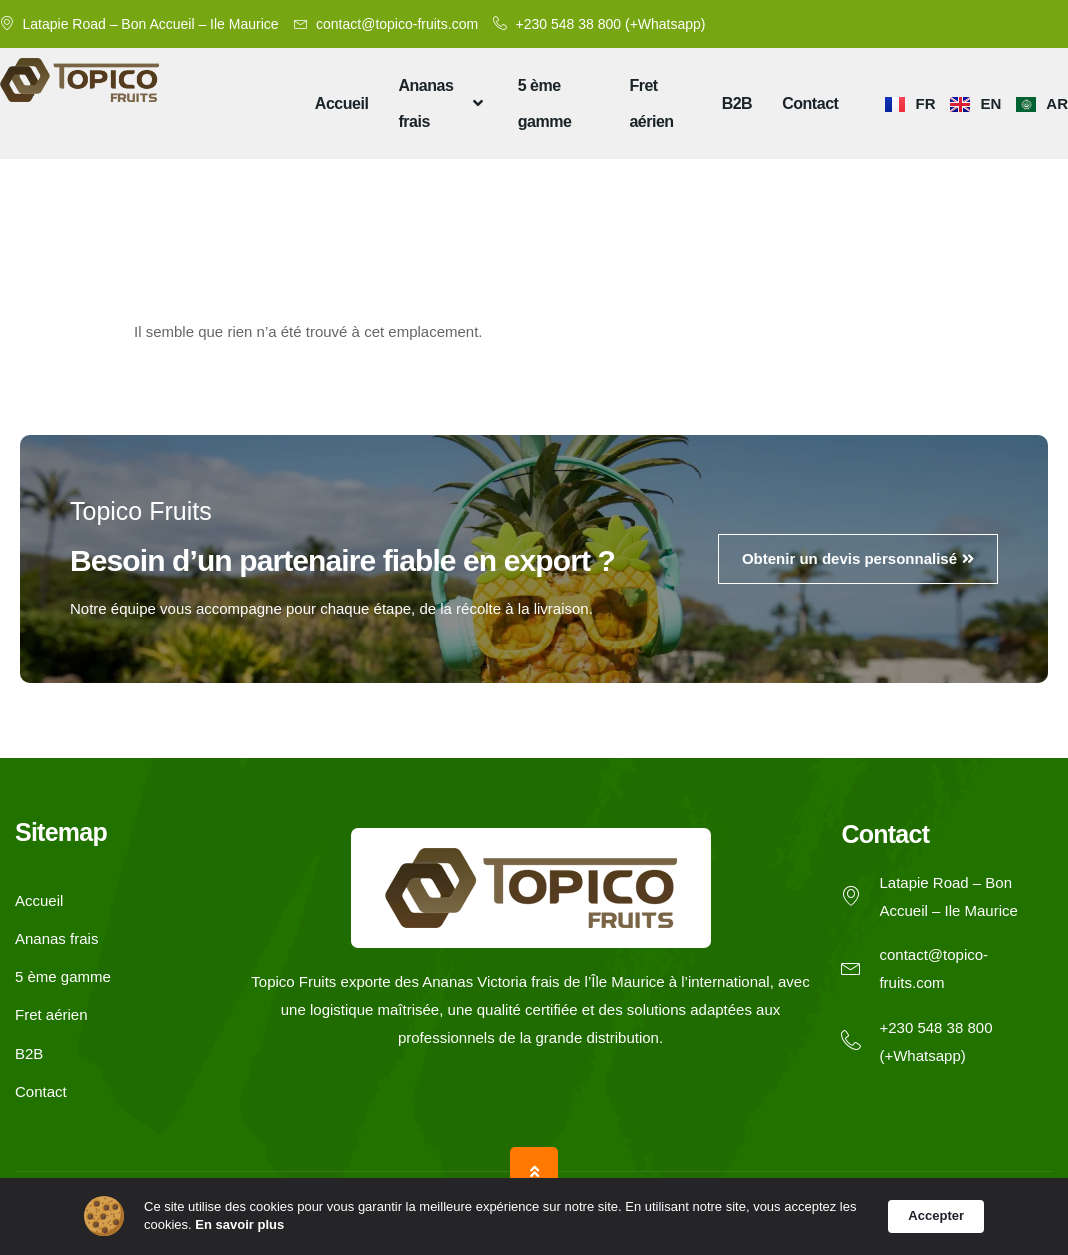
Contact (810, 103)
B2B (737, 103)
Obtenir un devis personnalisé (858, 558)
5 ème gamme (545, 103)
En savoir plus (239, 1224)
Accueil (342, 103)
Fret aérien (651, 103)
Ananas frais (442, 103)
